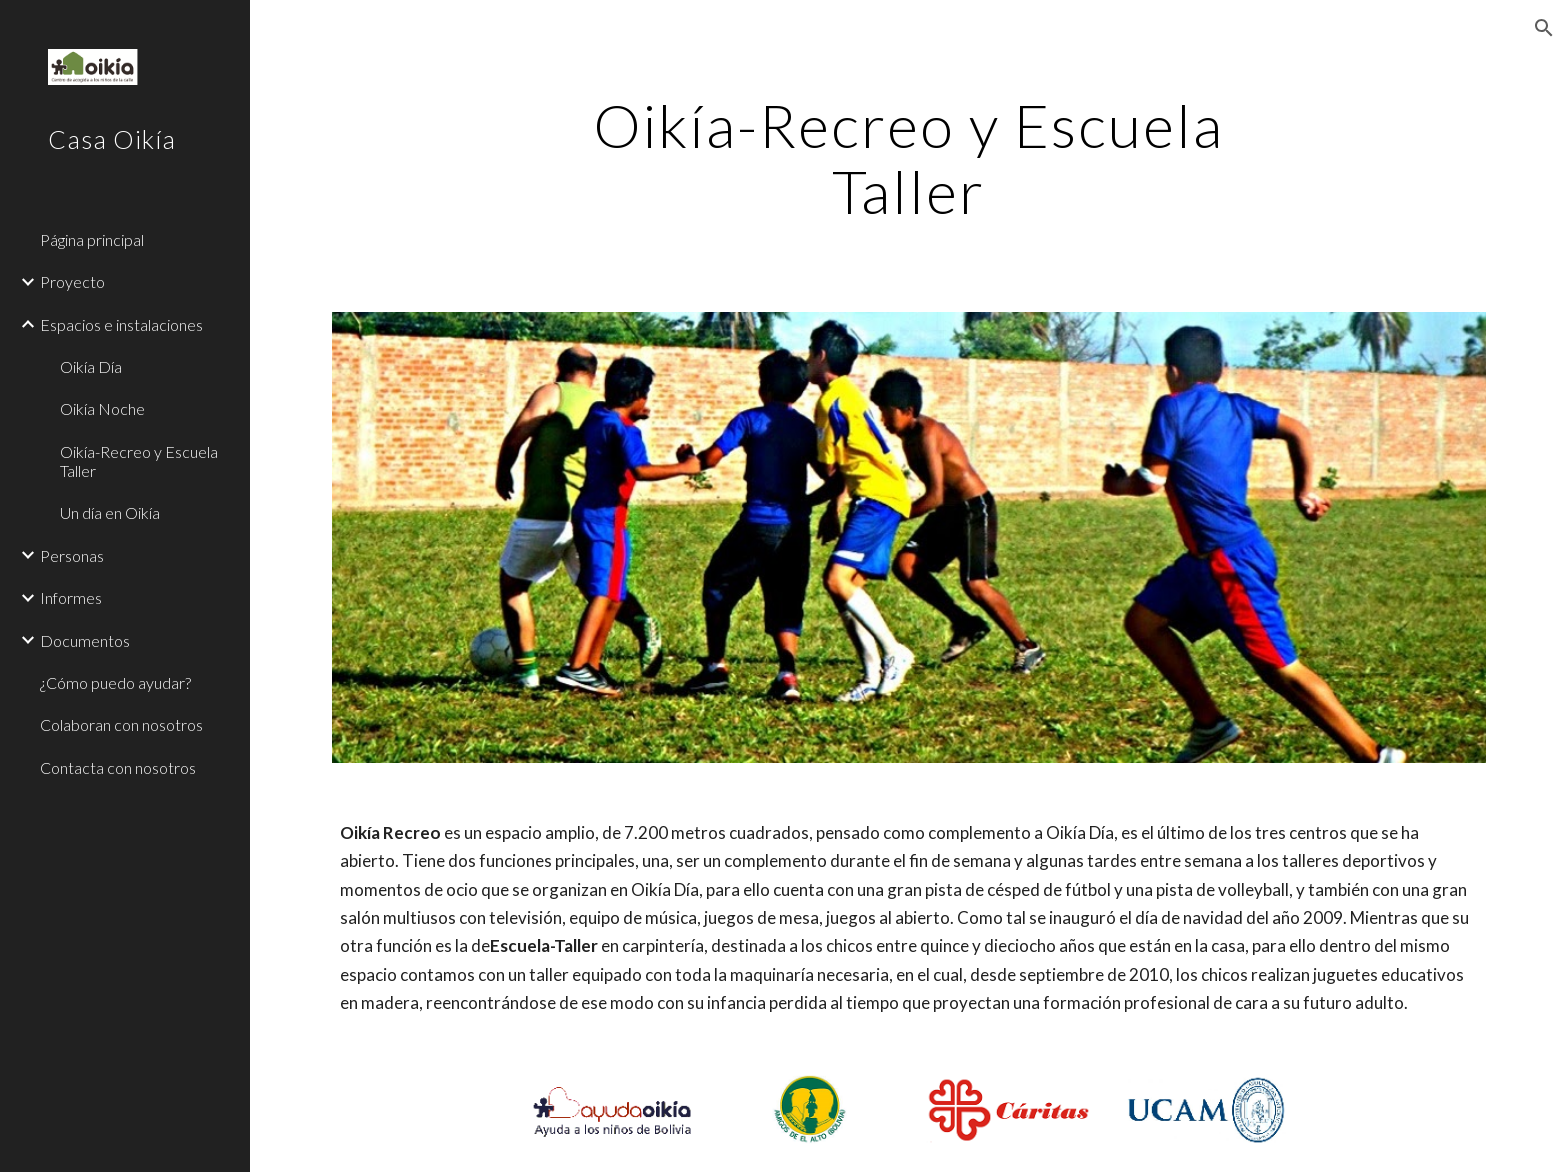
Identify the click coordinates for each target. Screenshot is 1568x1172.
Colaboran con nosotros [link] (121, 724)
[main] (909, 158)
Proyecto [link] (72, 281)
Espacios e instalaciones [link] (121, 324)
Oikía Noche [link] (102, 408)
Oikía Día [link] (91, 366)
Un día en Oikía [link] (110, 512)
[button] (1544, 28)
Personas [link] (72, 555)
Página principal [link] (92, 239)
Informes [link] (71, 597)
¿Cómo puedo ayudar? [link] (115, 682)
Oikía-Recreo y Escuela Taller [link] (139, 461)
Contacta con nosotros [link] (118, 767)
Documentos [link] (85, 640)
